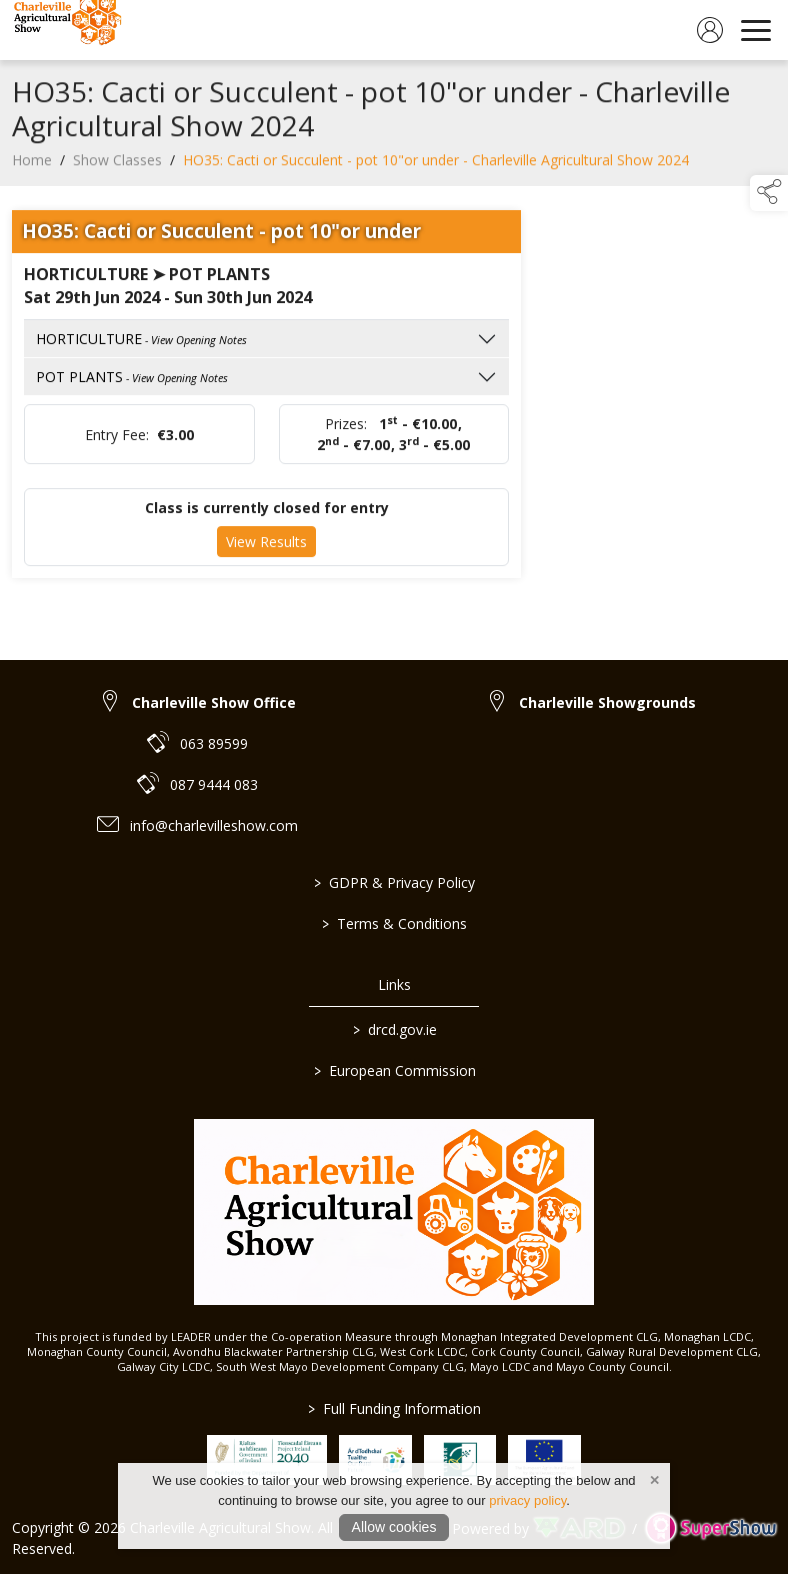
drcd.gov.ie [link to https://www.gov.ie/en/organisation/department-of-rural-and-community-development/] (394, 1029)
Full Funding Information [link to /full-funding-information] (394, 1408)
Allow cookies (394, 1527)
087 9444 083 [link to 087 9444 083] (214, 784)
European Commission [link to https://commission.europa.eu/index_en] (394, 1070)
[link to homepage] (65, 30)
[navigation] (756, 30)
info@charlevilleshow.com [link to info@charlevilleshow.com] (214, 825)
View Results (266, 548)
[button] (769, 193)
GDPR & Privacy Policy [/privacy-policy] (394, 882)
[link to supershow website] (710, 1528)
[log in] (710, 30)
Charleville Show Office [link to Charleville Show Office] (214, 702)
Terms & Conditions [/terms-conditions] (394, 923)
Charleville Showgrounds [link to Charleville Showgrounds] (607, 702)
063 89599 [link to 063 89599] (214, 743)
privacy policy (527, 1500)
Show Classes (117, 166)
